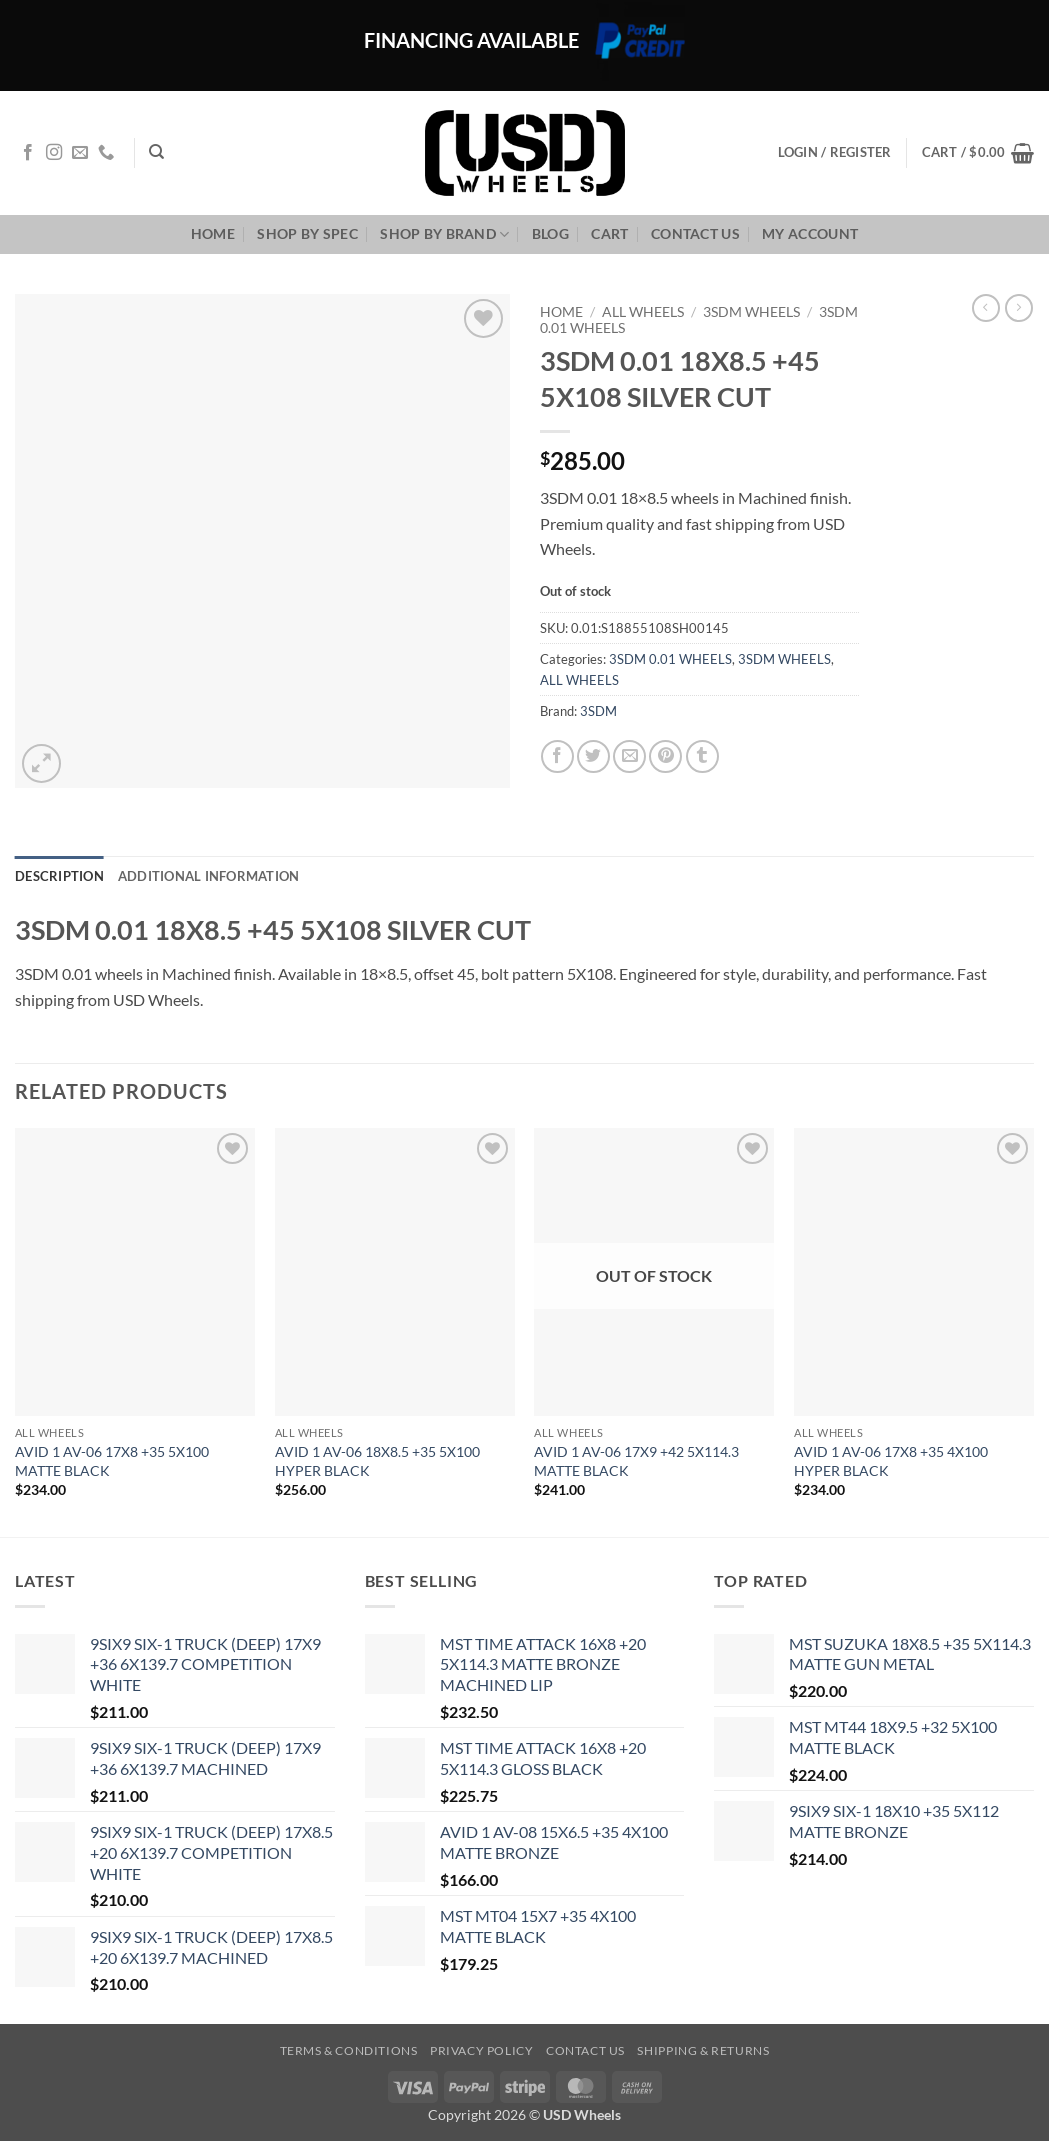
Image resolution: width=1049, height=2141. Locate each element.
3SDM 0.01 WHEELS (670, 659)
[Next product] (986, 308)
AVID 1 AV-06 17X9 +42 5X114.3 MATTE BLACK (636, 1461)
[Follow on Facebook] (28, 153)
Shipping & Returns (703, 2050)
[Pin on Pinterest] (665, 756)
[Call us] (106, 153)
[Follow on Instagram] (54, 153)
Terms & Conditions (349, 2050)
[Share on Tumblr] (702, 756)
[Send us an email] (80, 153)
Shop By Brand (444, 234)
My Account (810, 233)
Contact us (695, 233)
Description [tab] (59, 876)
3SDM (598, 711)
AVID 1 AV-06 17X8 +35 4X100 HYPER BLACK (891, 1461)
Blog (550, 233)
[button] (978, 153)
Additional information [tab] (209, 876)
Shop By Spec (307, 233)
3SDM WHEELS (751, 312)
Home (213, 233)
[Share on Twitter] (593, 756)
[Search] (156, 152)
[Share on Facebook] (557, 756)
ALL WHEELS (643, 312)
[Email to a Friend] (629, 756)
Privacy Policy (482, 2050)
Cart (609, 233)
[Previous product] (1019, 308)
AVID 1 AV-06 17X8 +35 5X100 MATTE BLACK (112, 1461)
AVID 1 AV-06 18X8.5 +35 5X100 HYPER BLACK (377, 1461)
